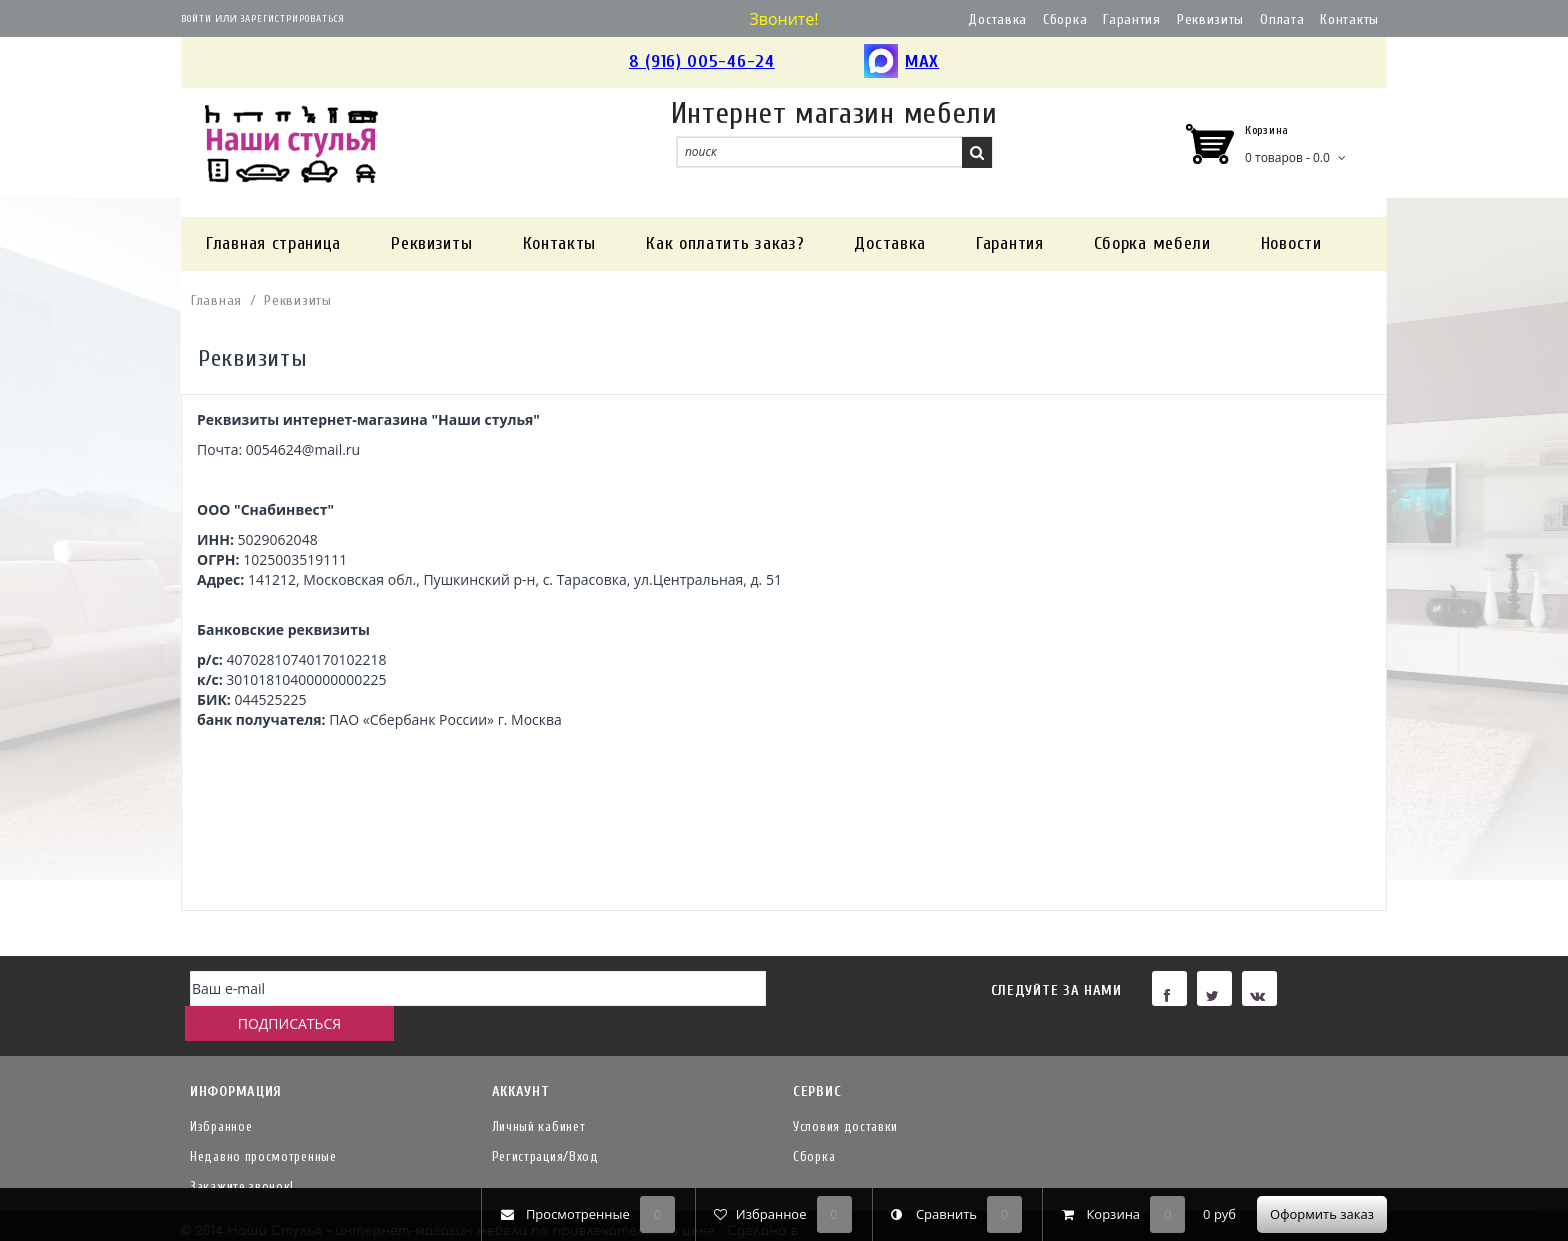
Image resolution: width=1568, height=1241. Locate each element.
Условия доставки (845, 1094)
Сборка (1065, 19)
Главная (216, 300)
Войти (196, 19)
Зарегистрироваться (292, 19)
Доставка (997, 19)
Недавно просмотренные (263, 1124)
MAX (901, 62)
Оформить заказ (1322, 1214)
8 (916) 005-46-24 (702, 61)
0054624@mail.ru (303, 449)
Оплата (1282, 19)
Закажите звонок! (242, 1154)
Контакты (1349, 19)
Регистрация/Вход (545, 1124)
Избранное (221, 1094)
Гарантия (1132, 19)
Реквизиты (1210, 19)
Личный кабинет (539, 1094)
